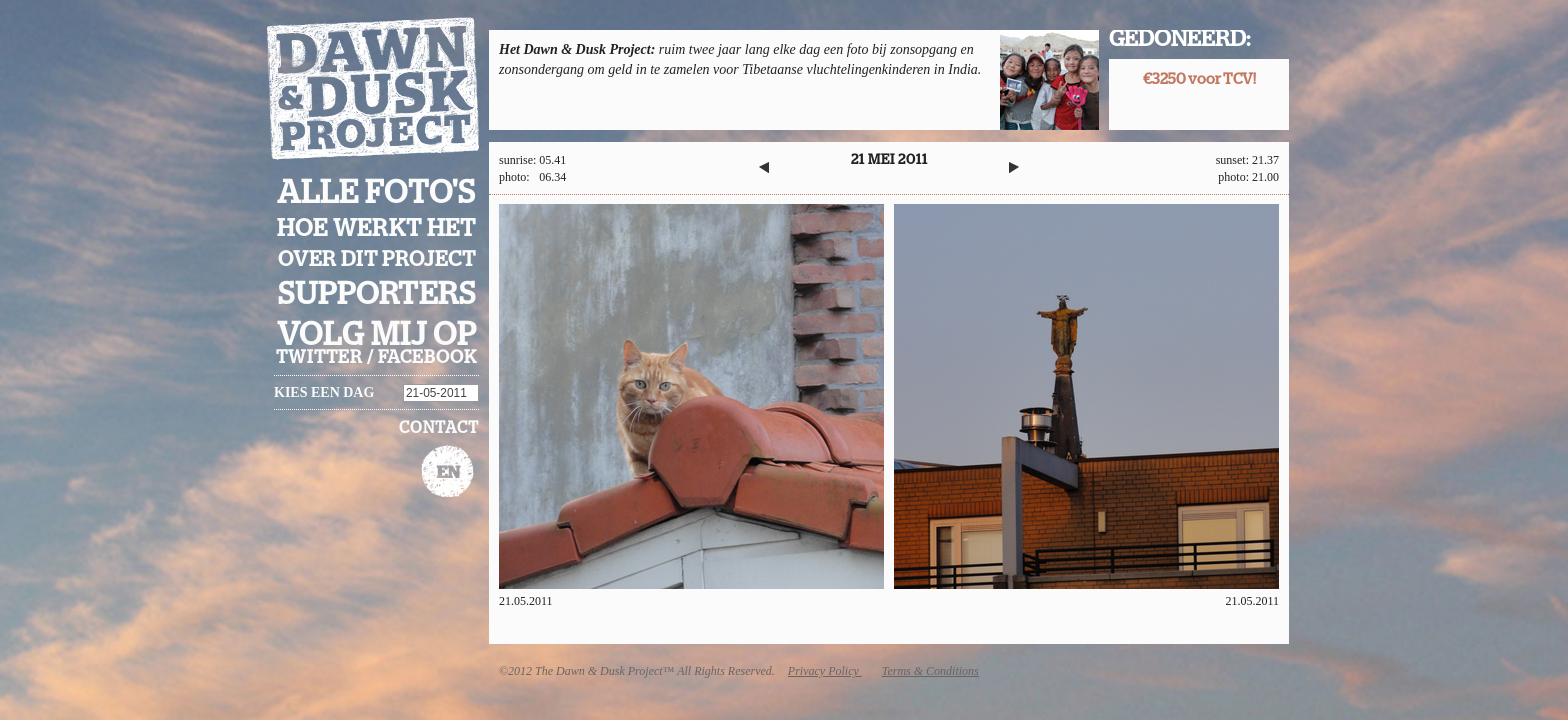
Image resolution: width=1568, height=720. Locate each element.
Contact (439, 428)
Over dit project (377, 259)
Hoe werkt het (376, 229)
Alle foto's (376, 193)
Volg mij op (377, 335)
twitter (319, 358)
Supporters (377, 294)
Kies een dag (324, 392)
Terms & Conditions (930, 671)
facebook (427, 358)
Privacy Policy (825, 671)
